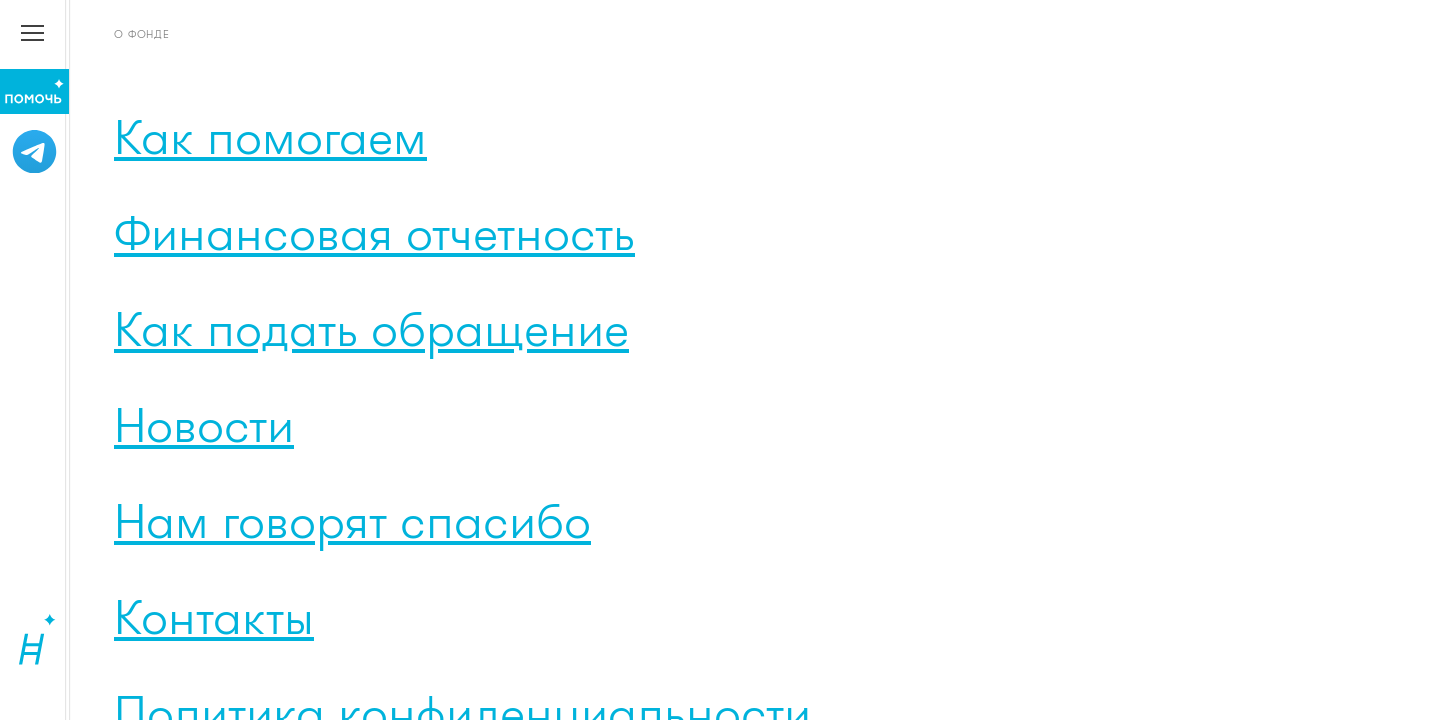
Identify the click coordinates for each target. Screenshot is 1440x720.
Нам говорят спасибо (352, 520)
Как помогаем (270, 136)
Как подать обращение (371, 328)
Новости (204, 424)
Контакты (214, 616)
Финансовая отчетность (374, 232)
